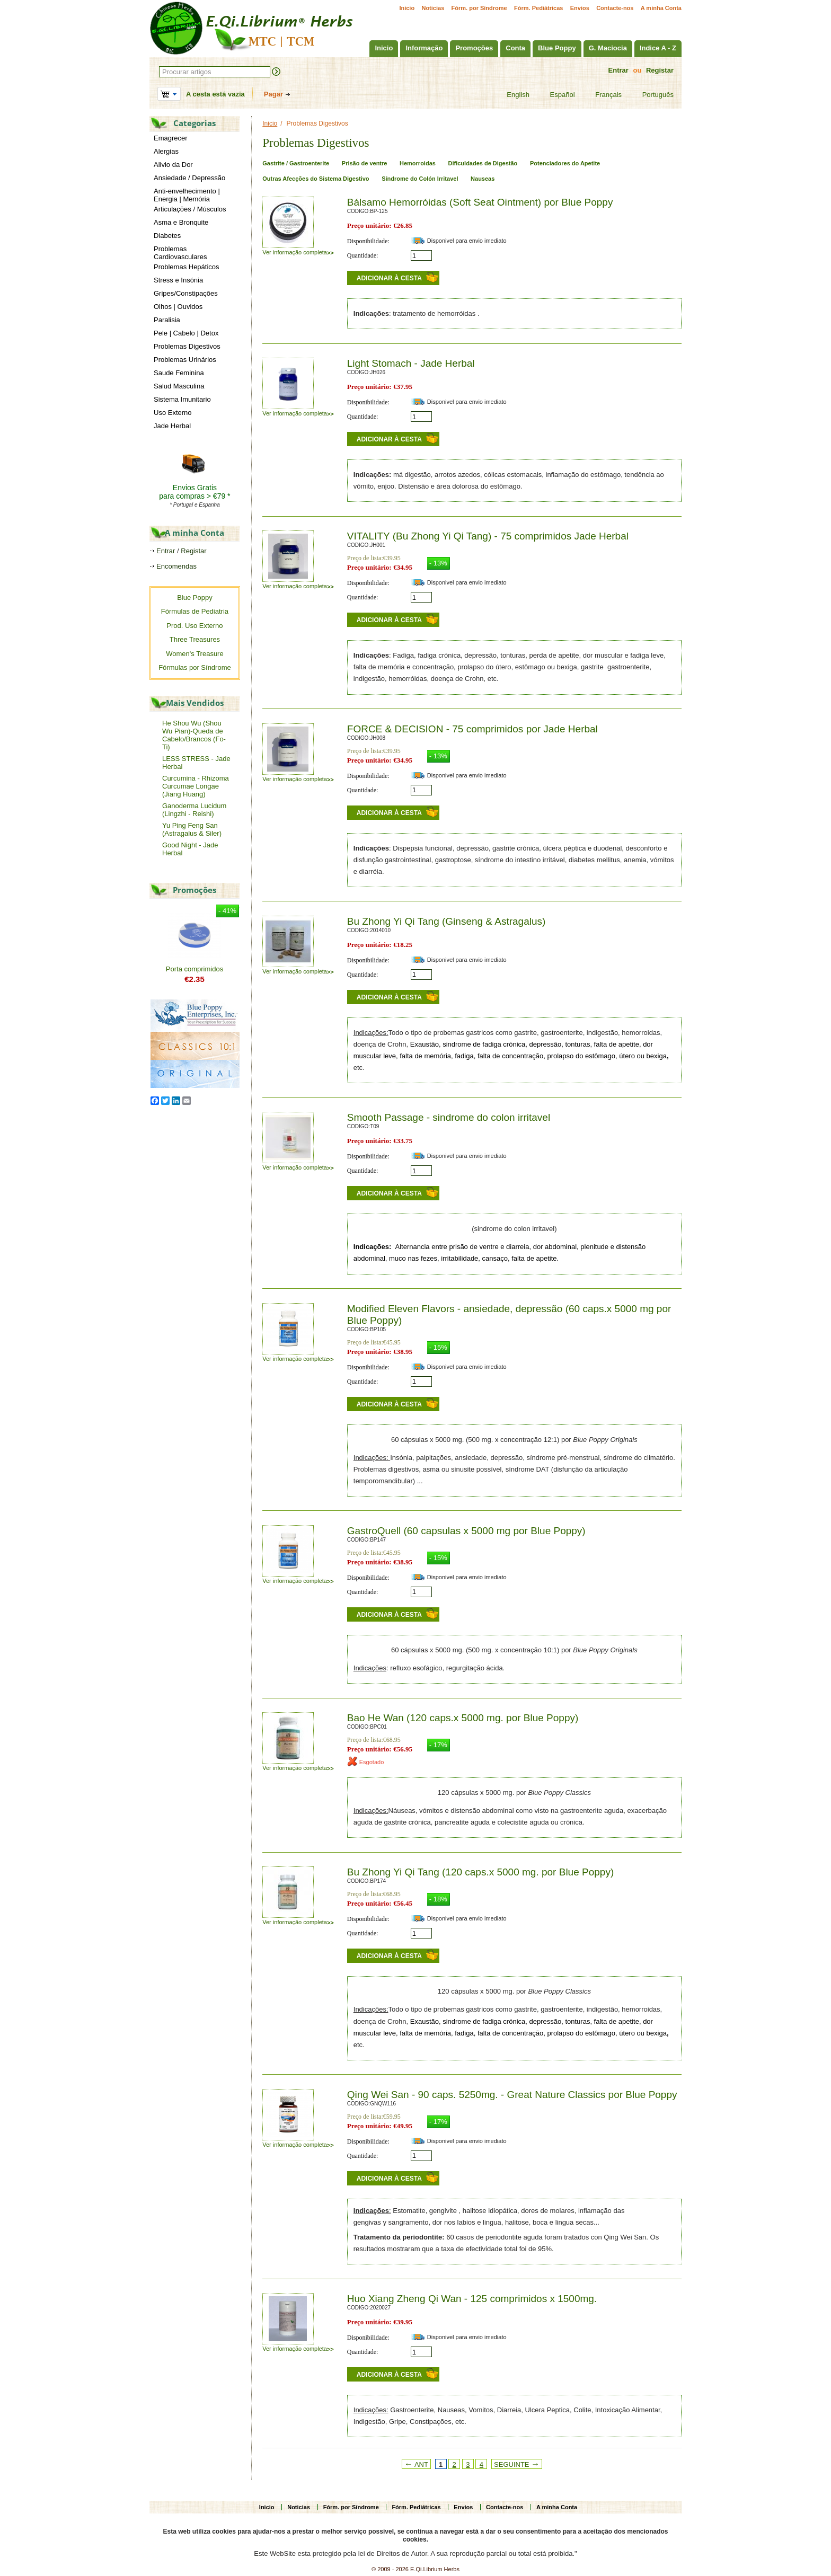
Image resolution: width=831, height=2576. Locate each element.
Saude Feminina (179, 373)
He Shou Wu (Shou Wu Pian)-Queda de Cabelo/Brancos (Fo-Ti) (194, 735)
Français (602, 95)
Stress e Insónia (178, 280)
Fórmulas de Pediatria (194, 611)
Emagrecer (171, 138)
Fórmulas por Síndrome (194, 667)
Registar (660, 70)
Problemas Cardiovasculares (180, 253)
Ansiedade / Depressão (189, 178)
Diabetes (167, 236)
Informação (424, 48)
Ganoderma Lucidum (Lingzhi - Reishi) (194, 810)
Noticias (432, 8)
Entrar (618, 70)
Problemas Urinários (185, 360)
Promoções (474, 48)
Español (556, 95)
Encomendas (176, 566)
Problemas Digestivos (187, 346)
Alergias (166, 151)
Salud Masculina (179, 386)
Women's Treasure (194, 654)
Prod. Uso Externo (194, 626)
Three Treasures (195, 639)
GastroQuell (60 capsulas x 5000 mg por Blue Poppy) (466, 1530)
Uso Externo (173, 413)
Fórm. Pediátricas (538, 8)
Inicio (406, 8)
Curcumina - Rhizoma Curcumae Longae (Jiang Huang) (195, 786)
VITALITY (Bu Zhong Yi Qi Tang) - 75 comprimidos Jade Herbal (488, 536)
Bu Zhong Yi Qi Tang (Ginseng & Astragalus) (446, 921)
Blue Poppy (557, 48)
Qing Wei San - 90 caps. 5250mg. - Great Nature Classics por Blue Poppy (512, 2094)
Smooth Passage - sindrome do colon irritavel (448, 1117)
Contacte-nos (614, 8)
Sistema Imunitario (182, 399)
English (511, 95)
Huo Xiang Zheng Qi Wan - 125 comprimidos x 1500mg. (472, 2298)
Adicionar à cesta (389, 278)
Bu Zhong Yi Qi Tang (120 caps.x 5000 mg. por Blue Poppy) (480, 1872)
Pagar (273, 94)
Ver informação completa (298, 252)
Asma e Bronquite (181, 222)
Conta (515, 48)
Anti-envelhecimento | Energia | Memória (187, 195)
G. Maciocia (608, 48)
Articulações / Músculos (190, 209)
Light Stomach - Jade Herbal (411, 363)
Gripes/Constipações (186, 293)
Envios (579, 8)
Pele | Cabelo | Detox (186, 333)
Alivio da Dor (173, 165)
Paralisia (167, 320)
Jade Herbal (172, 426)
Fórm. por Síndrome (479, 8)
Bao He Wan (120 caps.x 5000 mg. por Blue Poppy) (463, 1717)
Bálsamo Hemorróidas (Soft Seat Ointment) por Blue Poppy (480, 202)
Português (651, 95)
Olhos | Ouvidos (178, 307)
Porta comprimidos (194, 969)
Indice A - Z (658, 48)
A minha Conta (661, 8)
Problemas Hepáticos (186, 267)
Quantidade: (362, 255)
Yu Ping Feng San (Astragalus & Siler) (192, 829)
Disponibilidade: (368, 241)
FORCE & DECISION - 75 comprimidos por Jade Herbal (472, 728)
